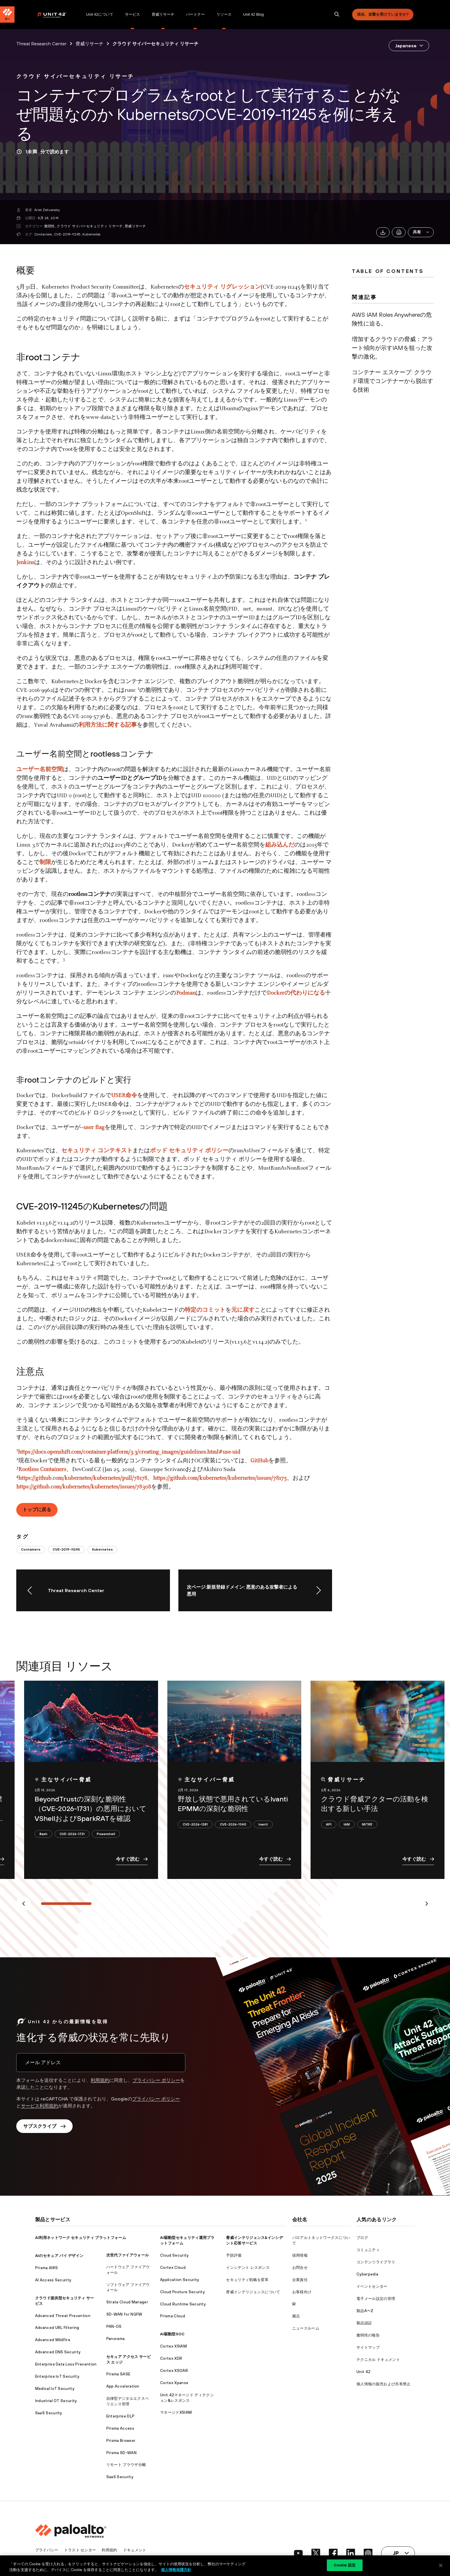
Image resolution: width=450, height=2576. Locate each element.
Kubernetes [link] (102, 1549)
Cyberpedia (367, 2274)
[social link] (298, 2553)
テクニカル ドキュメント (378, 2359)
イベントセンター (372, 2286)
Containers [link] (30, 1549)
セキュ (192, 287)
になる (316, 993)
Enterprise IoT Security (57, 2376)
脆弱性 (49, 226)
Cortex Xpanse (174, 2383)
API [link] (328, 1824)
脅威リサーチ (163, 14)
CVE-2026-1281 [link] (195, 1824)
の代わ (293, 993)
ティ (213, 287)
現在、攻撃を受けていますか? (382, 14)
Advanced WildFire (52, 2340)
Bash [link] (43, 1834)
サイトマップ (368, 2347)
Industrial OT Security (56, 2401)
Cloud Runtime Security (183, 2304)
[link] (75, 76)
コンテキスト (115, 1151)
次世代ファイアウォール (127, 2255)
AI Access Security (53, 2280)
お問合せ (300, 2267)
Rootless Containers (42, 1469)
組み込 (274, 845)
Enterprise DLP (120, 2416)
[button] (421, 232)
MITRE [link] (367, 1824)
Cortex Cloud (173, 2267)
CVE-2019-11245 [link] (66, 1549)
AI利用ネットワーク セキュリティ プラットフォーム (80, 2237)
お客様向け (302, 2292)
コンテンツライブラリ (375, 2262)
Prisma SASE (118, 2374)
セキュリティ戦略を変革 (247, 2280)
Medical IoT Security (54, 2388)
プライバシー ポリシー (156, 2080)
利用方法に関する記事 (108, 725)
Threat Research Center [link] (41, 43)
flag (99, 1128)
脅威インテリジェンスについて (253, 2292)
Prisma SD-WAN (121, 2453)
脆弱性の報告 (368, 2335)
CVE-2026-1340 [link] (233, 1824)
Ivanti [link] (263, 1824)
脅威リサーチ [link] (89, 43)
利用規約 (100, 2080)
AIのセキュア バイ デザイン (59, 2255)
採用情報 (300, 2255)
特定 (190, 1310)
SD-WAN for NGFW (124, 2314)
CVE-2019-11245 (67, 234)
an (193, 993)
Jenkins (25, 563)
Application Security (179, 2280)
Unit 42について (99, 14)
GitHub (259, 1461)
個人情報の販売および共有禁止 (383, 2384)
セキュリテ (75, 1151)
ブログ (362, 2237)
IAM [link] (347, 1824)
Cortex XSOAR (174, 2370)
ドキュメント (134, 2550)
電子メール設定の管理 (375, 2298)
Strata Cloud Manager (127, 2302)
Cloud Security (174, 2255)
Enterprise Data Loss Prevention (66, 2364)
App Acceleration (122, 2386)
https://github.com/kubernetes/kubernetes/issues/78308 (83, 1487)
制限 (45, 862)
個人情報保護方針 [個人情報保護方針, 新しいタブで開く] (176, 2570)
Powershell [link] (106, 1834)
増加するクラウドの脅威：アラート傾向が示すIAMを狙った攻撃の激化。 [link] (392, 348)
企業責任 (300, 2280)
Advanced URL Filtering (57, 2327)
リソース (224, 14)
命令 (131, 1096)
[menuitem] (58, 14)
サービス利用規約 (39, 2105)
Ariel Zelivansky (47, 210)
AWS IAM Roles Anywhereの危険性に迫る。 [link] (392, 319)
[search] (337, 14)
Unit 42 (363, 2372)
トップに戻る (37, 1509)
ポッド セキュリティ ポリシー (189, 1151)
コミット (213, 1310)
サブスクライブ (44, 2126)
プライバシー (46, 2550)
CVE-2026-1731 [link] (72, 1834)
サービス (132, 14)
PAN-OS (114, 2326)
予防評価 (233, 2255)
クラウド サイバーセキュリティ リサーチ (90, 226)
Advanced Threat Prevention (62, 2316)
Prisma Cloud (172, 2316)
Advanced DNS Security (58, 2352)
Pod (180, 993)
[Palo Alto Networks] (56, 14)
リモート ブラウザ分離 (126, 2464)
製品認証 (364, 2323)
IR (294, 2304)
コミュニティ (368, 2250)
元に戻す (242, 1310)
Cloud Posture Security (182, 2292)
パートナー (195, 14)
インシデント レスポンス (248, 2267)
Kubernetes (91, 234)
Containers (43, 234)
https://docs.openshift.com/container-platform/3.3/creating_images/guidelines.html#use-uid (129, 1452)
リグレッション (240, 287)
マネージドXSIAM (176, 2412)
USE (116, 1096)
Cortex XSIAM (173, 2346)
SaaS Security (48, 2413)
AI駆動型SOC (172, 2334)
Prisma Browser (120, 2440)
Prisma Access (120, 2428)
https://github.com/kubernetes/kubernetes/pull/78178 (82, 1478)
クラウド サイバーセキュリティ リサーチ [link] (155, 43)
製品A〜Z (365, 2311)
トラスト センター (80, 2550)
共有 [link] (421, 232)
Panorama (115, 2338)
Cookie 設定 (345, 2565)
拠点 (296, 2316)
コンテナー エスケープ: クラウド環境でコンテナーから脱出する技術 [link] (392, 381)
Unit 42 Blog (253, 14)
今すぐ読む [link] (132, 1859)
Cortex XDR (171, 2358)
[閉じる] (440, 2565)
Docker (275, 993)
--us (84, 1128)
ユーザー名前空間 (39, 770)
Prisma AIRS (46, 2268)
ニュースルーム (305, 2328)
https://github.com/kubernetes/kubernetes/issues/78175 (220, 1478)
